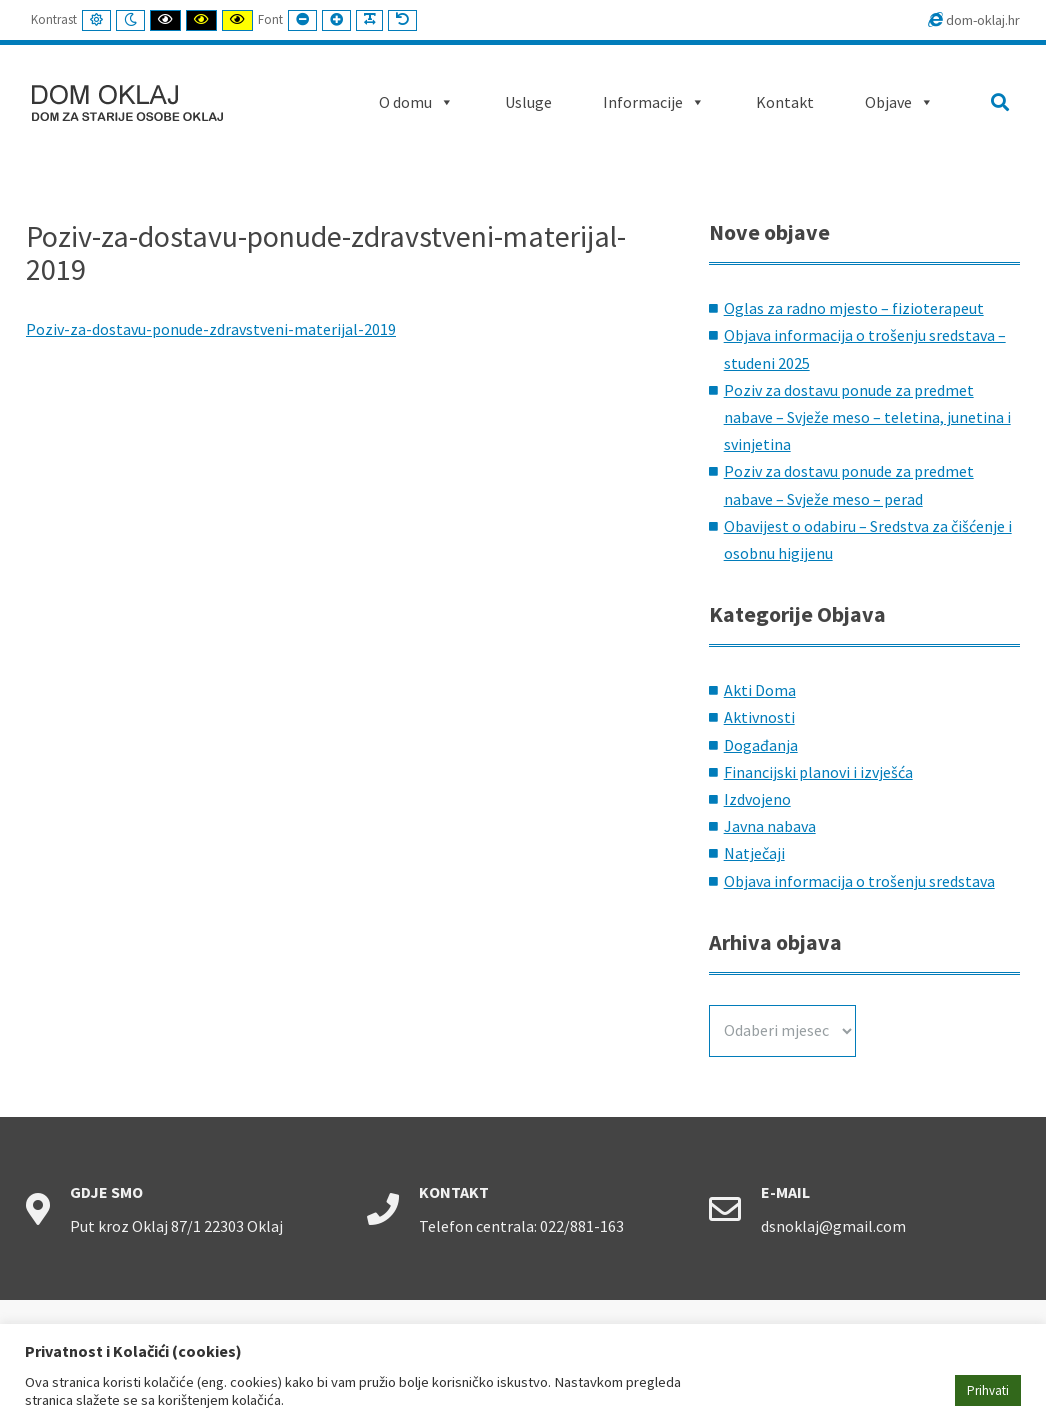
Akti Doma (760, 690)
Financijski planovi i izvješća (818, 772)
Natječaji (754, 853)
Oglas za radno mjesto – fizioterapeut (854, 308)
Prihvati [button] (988, 1390)
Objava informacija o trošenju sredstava (859, 881)
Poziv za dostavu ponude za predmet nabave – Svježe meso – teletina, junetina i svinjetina (867, 417)
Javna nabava (770, 826)
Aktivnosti (759, 717)
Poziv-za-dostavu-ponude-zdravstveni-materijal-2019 (211, 329)
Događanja (761, 745)
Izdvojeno (757, 799)
